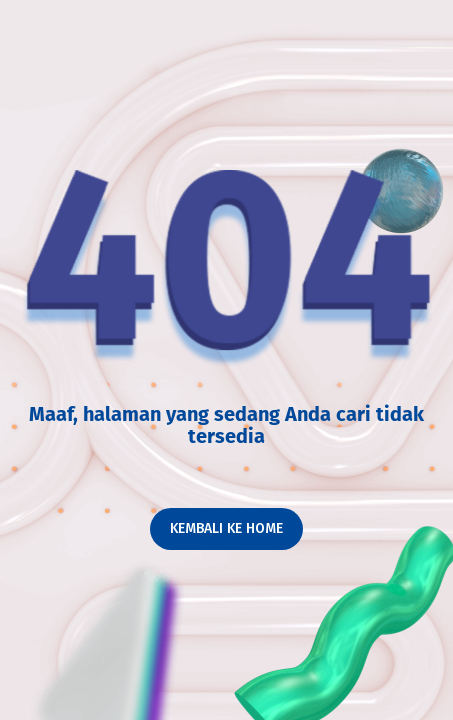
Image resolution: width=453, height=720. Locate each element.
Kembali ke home (226, 528)
